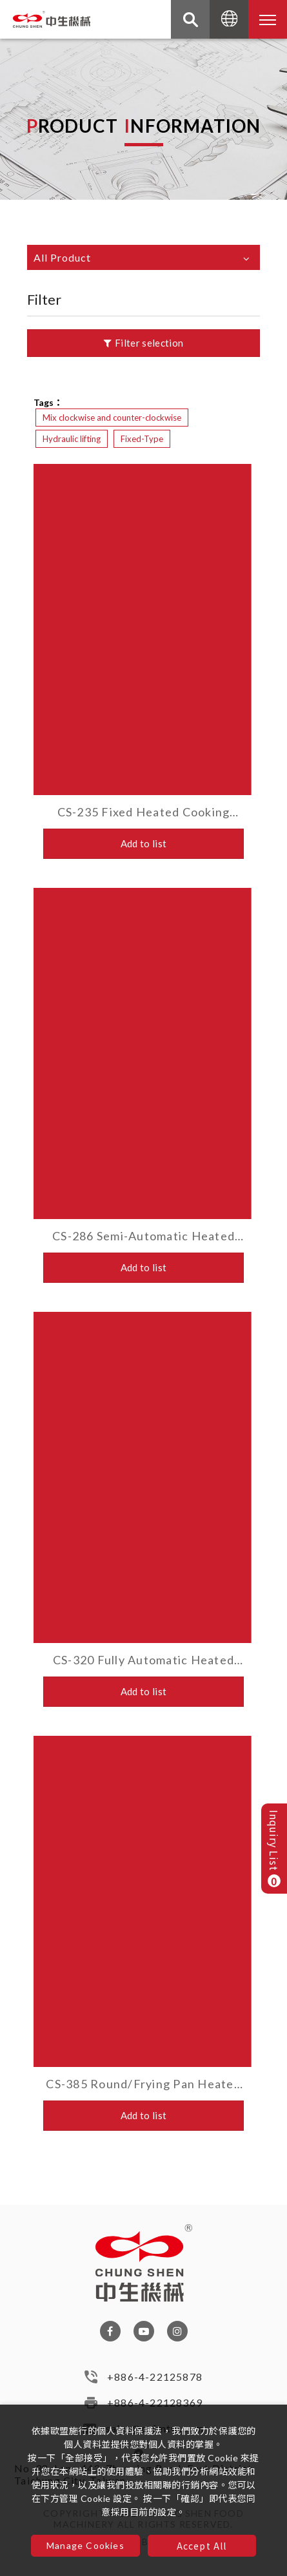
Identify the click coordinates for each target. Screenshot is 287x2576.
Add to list (144, 843)
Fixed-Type (142, 439)
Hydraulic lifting (72, 439)
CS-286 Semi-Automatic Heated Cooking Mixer (143, 1236)
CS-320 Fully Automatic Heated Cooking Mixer (143, 1660)
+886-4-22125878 (155, 2382)
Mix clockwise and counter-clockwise (112, 417)
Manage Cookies (85, 2545)
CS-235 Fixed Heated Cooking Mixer (143, 812)
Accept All (202, 2545)
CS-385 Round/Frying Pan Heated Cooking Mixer (143, 2084)
